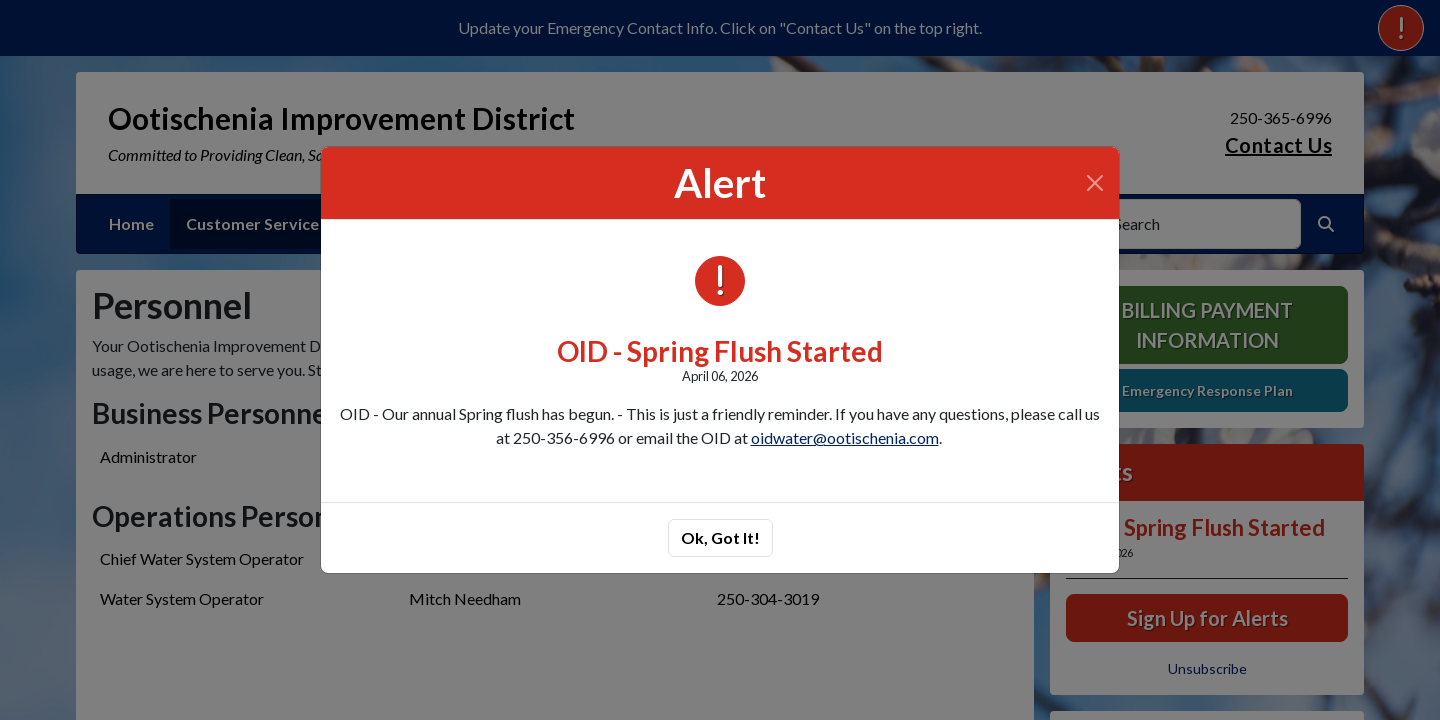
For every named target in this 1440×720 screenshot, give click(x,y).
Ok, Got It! (720, 537)
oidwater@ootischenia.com (845, 437)
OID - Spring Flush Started (720, 351)
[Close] (1095, 183)
